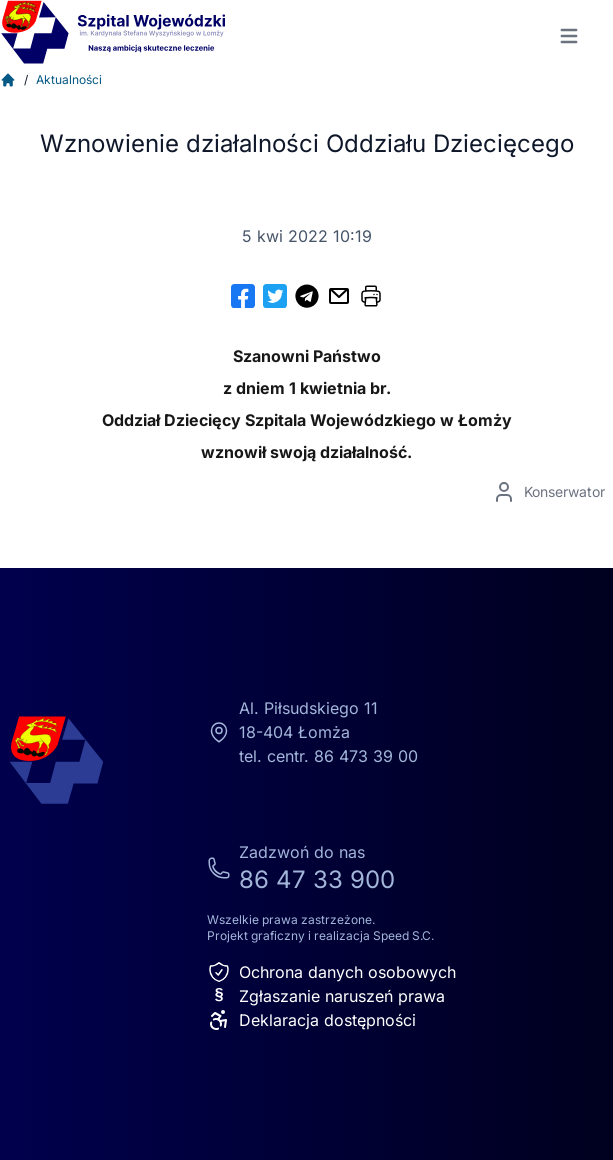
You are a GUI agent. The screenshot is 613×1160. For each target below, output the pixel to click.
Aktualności (69, 79)
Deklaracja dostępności (311, 1020)
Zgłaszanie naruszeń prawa (326, 996)
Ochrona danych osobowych (331, 972)
